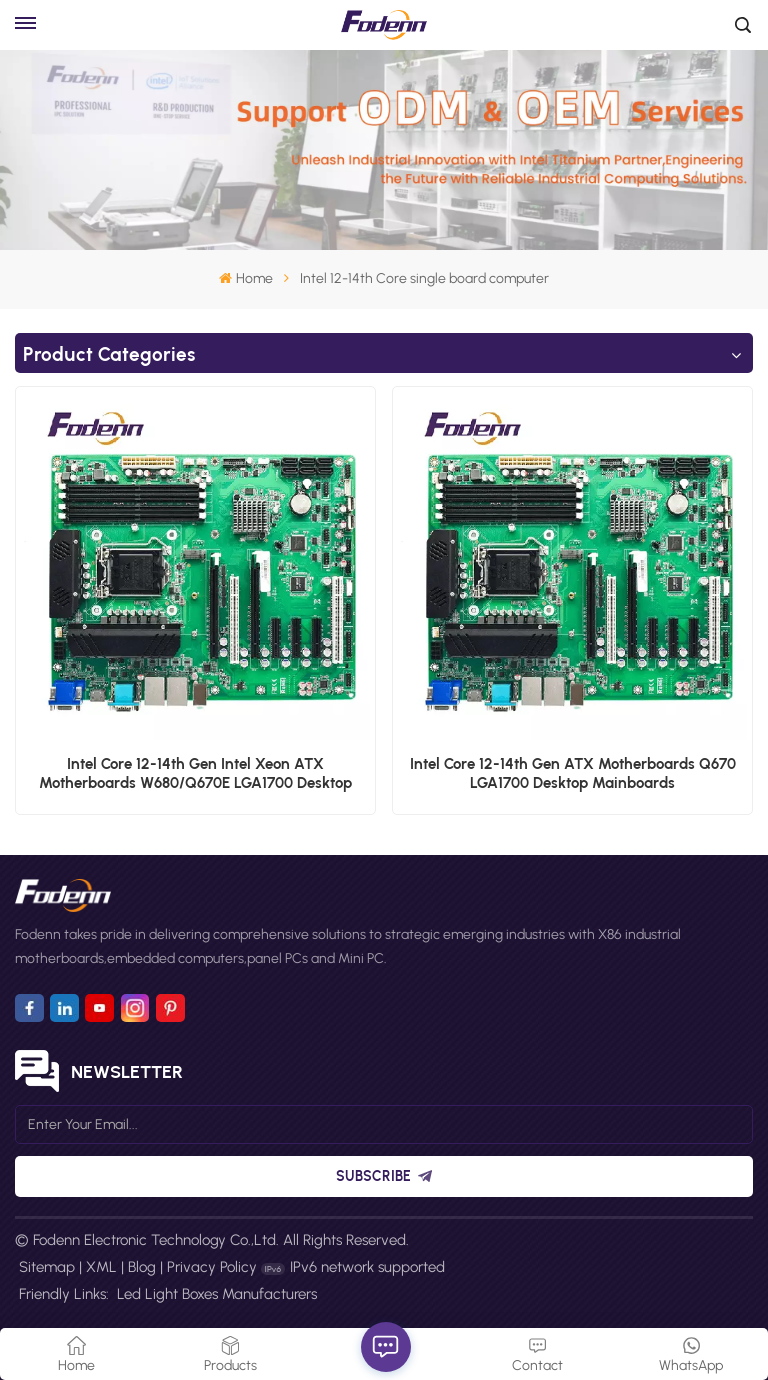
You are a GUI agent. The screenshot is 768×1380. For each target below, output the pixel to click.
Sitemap (47, 1267)
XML (101, 1267)
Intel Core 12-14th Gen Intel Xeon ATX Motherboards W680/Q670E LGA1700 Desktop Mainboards (195, 774)
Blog (142, 1267)
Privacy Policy (212, 1267)
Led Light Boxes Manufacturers (217, 1294)
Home (245, 278)
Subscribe (383, 1176)
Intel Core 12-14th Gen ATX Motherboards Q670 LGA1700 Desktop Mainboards (573, 773)
